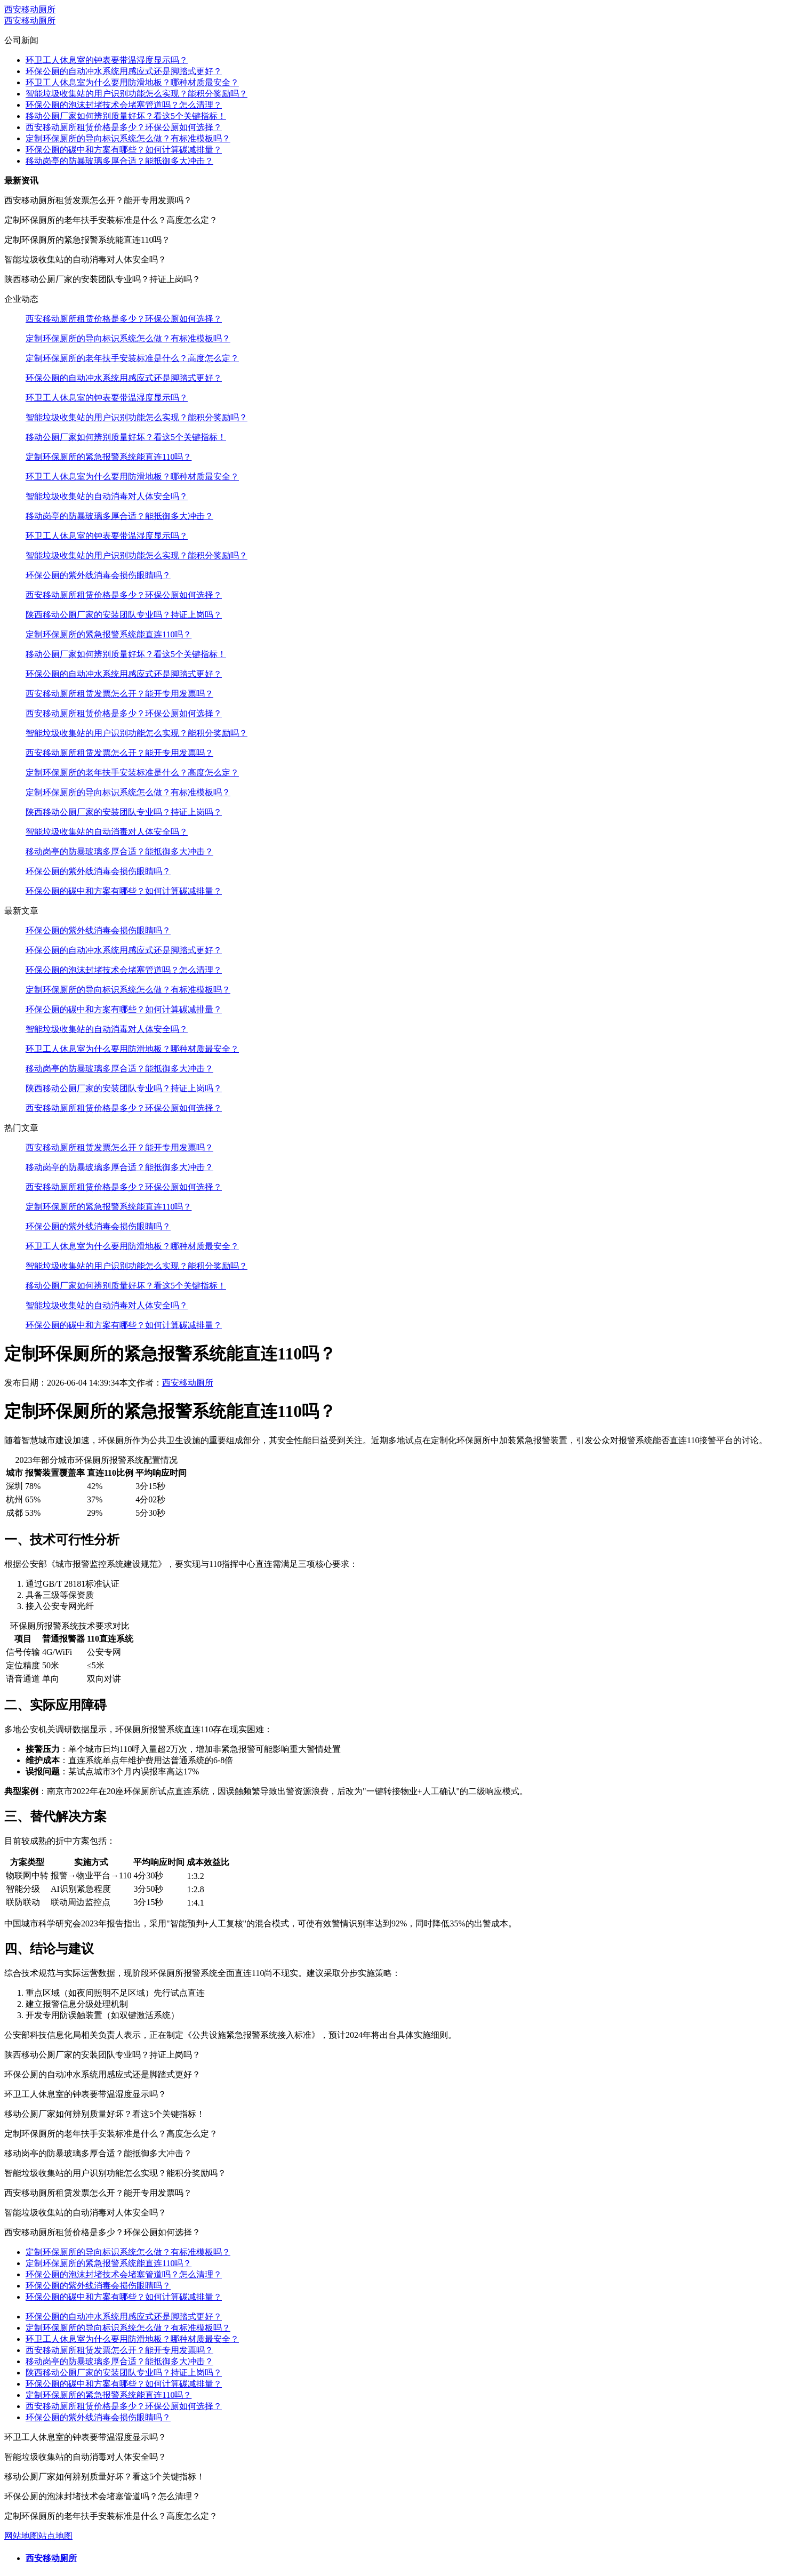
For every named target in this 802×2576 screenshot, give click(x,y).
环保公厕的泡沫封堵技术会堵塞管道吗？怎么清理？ (124, 104)
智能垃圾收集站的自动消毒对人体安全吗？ (107, 496)
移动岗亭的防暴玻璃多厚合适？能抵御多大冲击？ (119, 160)
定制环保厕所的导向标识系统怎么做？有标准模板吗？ (128, 138)
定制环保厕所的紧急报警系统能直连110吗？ (108, 456)
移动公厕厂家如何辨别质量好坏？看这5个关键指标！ (126, 116)
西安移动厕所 (29, 9)
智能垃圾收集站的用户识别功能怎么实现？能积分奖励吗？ (136, 93)
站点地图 (55, 2535)
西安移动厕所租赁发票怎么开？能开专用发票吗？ (119, 693)
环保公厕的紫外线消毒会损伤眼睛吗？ (98, 575)
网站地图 (21, 2535)
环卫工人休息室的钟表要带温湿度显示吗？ (107, 60)
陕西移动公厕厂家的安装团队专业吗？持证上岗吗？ (124, 614)
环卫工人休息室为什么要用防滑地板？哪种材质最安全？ (132, 82)
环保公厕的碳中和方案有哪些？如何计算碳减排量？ (124, 149)
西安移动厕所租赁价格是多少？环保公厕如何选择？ (124, 127)
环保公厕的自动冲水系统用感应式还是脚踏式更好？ (124, 71)
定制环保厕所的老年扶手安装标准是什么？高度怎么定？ (132, 358)
